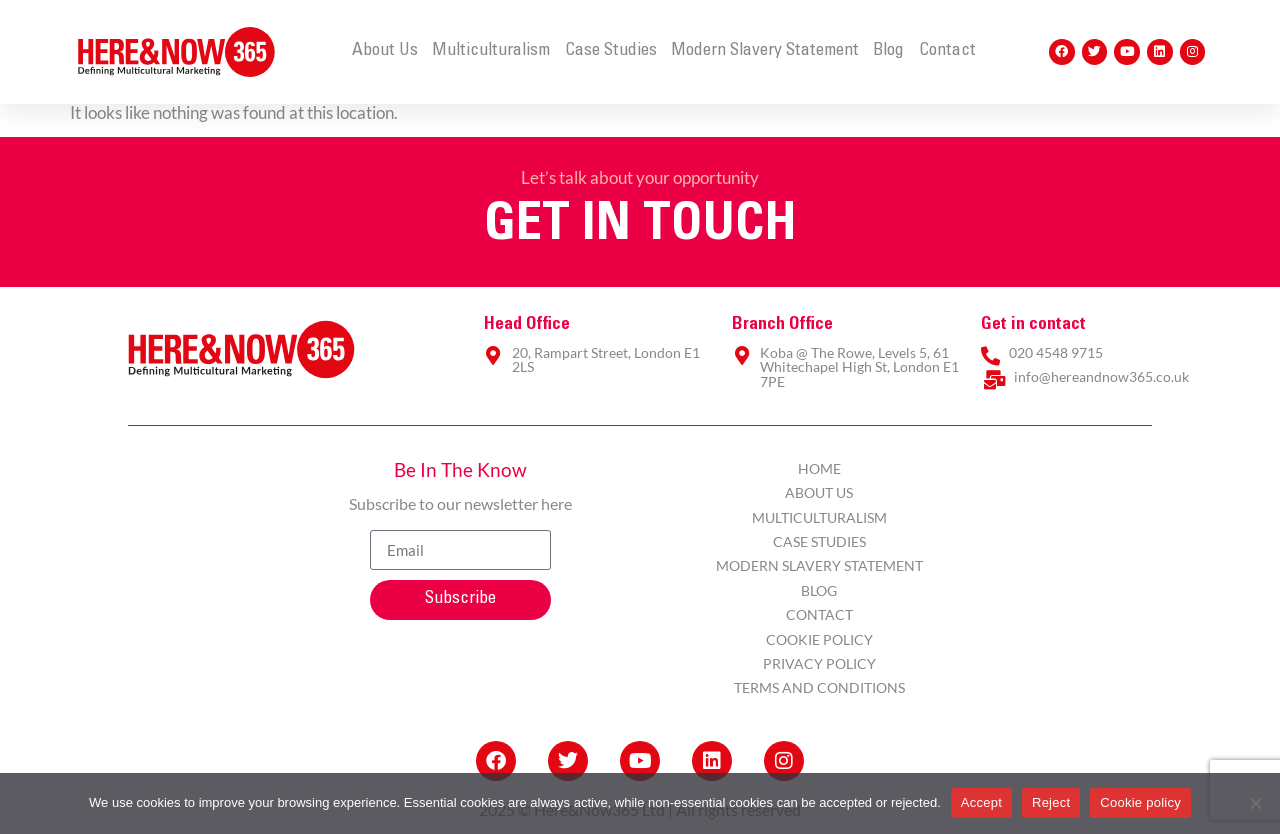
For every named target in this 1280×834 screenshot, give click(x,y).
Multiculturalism (491, 51)
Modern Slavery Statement (765, 51)
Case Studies (611, 51)
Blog (888, 51)
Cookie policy (1140, 802)
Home (819, 468)
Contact (947, 51)
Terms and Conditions (819, 687)
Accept (981, 802)
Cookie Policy (819, 639)
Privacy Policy (819, 663)
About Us (385, 51)
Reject (1051, 802)
